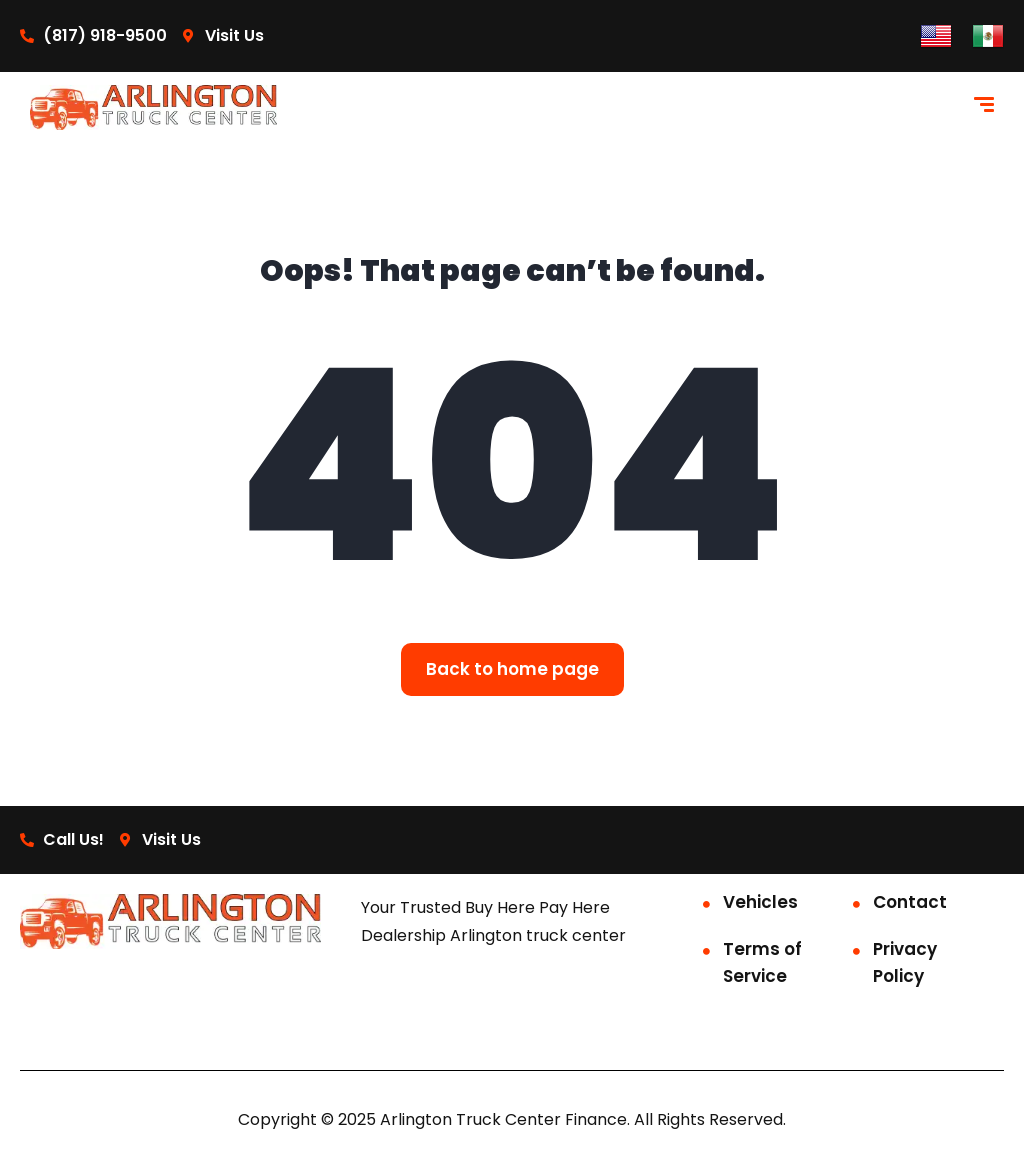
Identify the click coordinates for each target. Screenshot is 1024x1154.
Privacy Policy (905, 962)
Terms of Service (762, 962)
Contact (910, 902)
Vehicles (760, 902)
